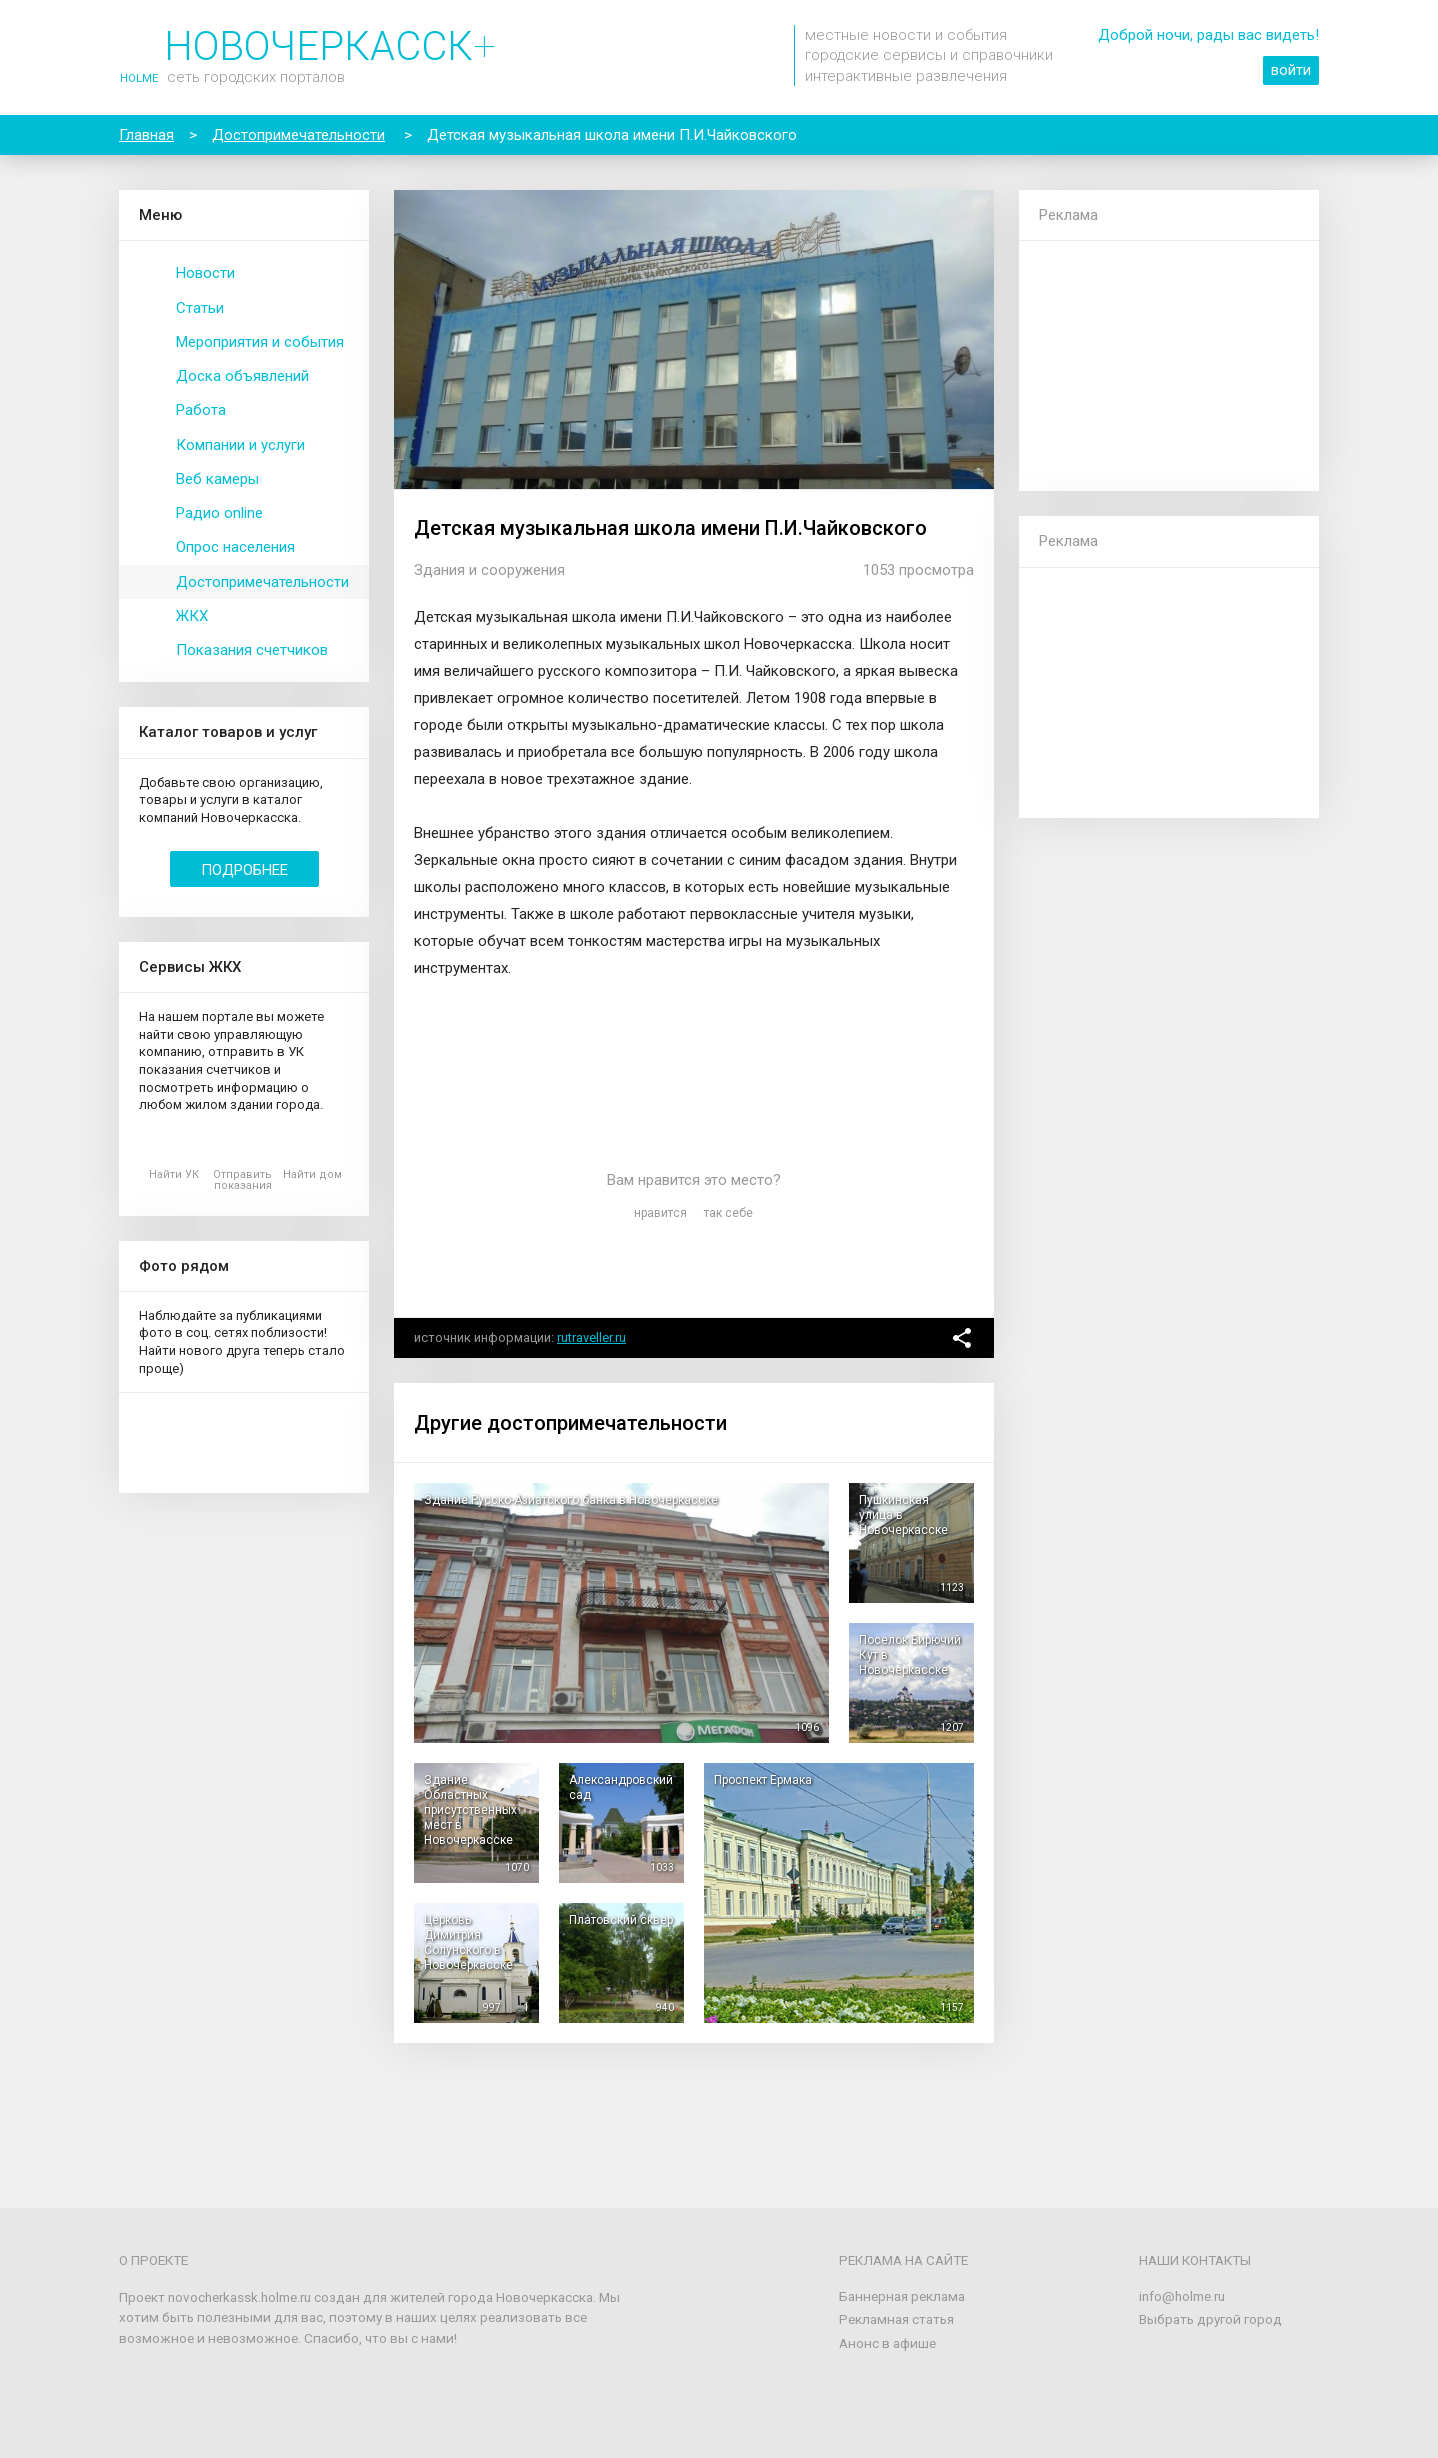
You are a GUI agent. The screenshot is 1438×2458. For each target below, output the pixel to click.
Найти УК (174, 1174)
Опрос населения (235, 547)
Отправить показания (242, 1180)
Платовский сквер (621, 1920)
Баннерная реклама (902, 2296)
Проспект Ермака (763, 1780)
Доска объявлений (242, 376)
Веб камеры (217, 479)
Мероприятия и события (260, 342)
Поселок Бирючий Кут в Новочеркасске (910, 1655)
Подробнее (244, 870)
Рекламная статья (896, 2319)
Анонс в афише (887, 2343)
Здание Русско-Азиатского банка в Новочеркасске (571, 1500)
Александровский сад (621, 1787)
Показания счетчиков (252, 650)
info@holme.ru (1182, 2296)
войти (1291, 70)
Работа (201, 410)
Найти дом (312, 1174)
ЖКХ (192, 616)
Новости (205, 273)
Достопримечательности (262, 582)
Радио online (219, 513)
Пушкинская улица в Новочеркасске (903, 1515)
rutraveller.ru (591, 1337)
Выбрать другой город (1210, 2319)
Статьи (200, 308)
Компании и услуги (240, 445)
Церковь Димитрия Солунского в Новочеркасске (468, 1942)
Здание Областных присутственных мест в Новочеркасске (470, 1810)
